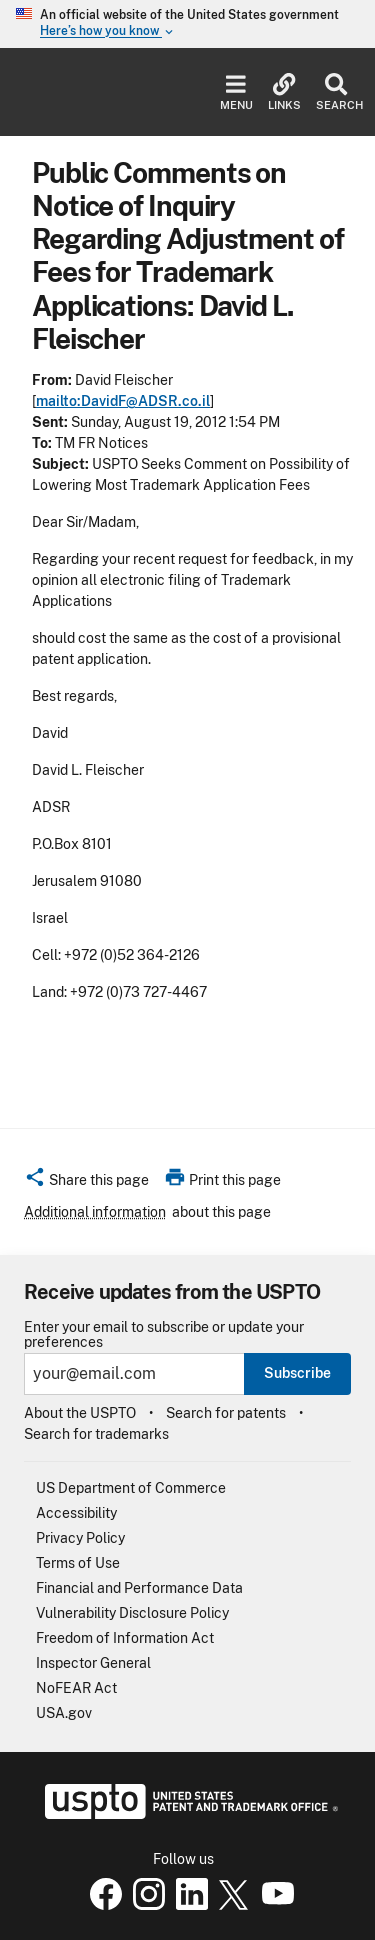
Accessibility (76, 1513)
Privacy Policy (80, 1538)
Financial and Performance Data (139, 1588)
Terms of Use (78, 1563)
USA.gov (64, 1713)
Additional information (95, 1212)
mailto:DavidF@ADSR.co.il (123, 401)
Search (335, 92)
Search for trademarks (96, 1434)
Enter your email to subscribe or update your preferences (164, 1335)
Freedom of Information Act (125, 1638)
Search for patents (226, 1413)
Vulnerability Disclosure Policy (132, 1613)
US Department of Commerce (131, 1488)
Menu (236, 92)
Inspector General (93, 1663)
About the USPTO (80, 1413)
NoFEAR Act (76, 1688)
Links (284, 92)
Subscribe (297, 1373)
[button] (86, 1183)
